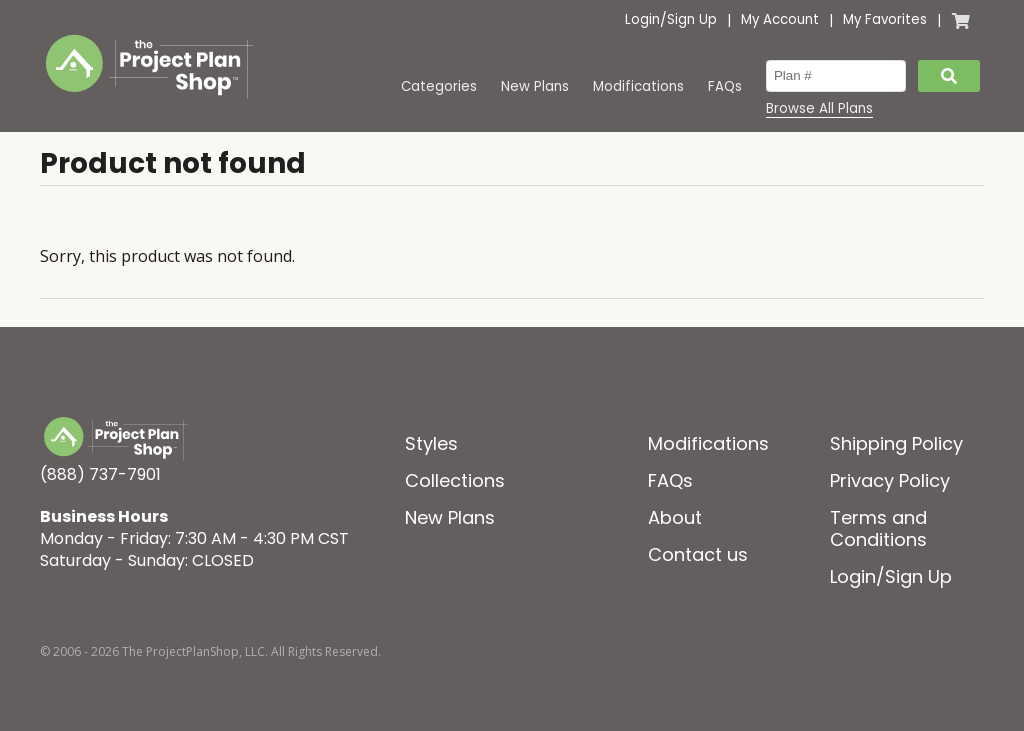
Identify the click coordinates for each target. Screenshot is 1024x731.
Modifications (638, 86)
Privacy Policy (890, 480)
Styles (431, 443)
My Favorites (885, 19)
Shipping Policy (896, 443)
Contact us (698, 554)
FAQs (725, 86)
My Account (780, 19)
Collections (455, 480)
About (675, 517)
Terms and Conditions (878, 528)
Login (642, 19)
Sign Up (692, 19)
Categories (439, 86)
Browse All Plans (819, 109)
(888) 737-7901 (100, 474)
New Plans (535, 86)
